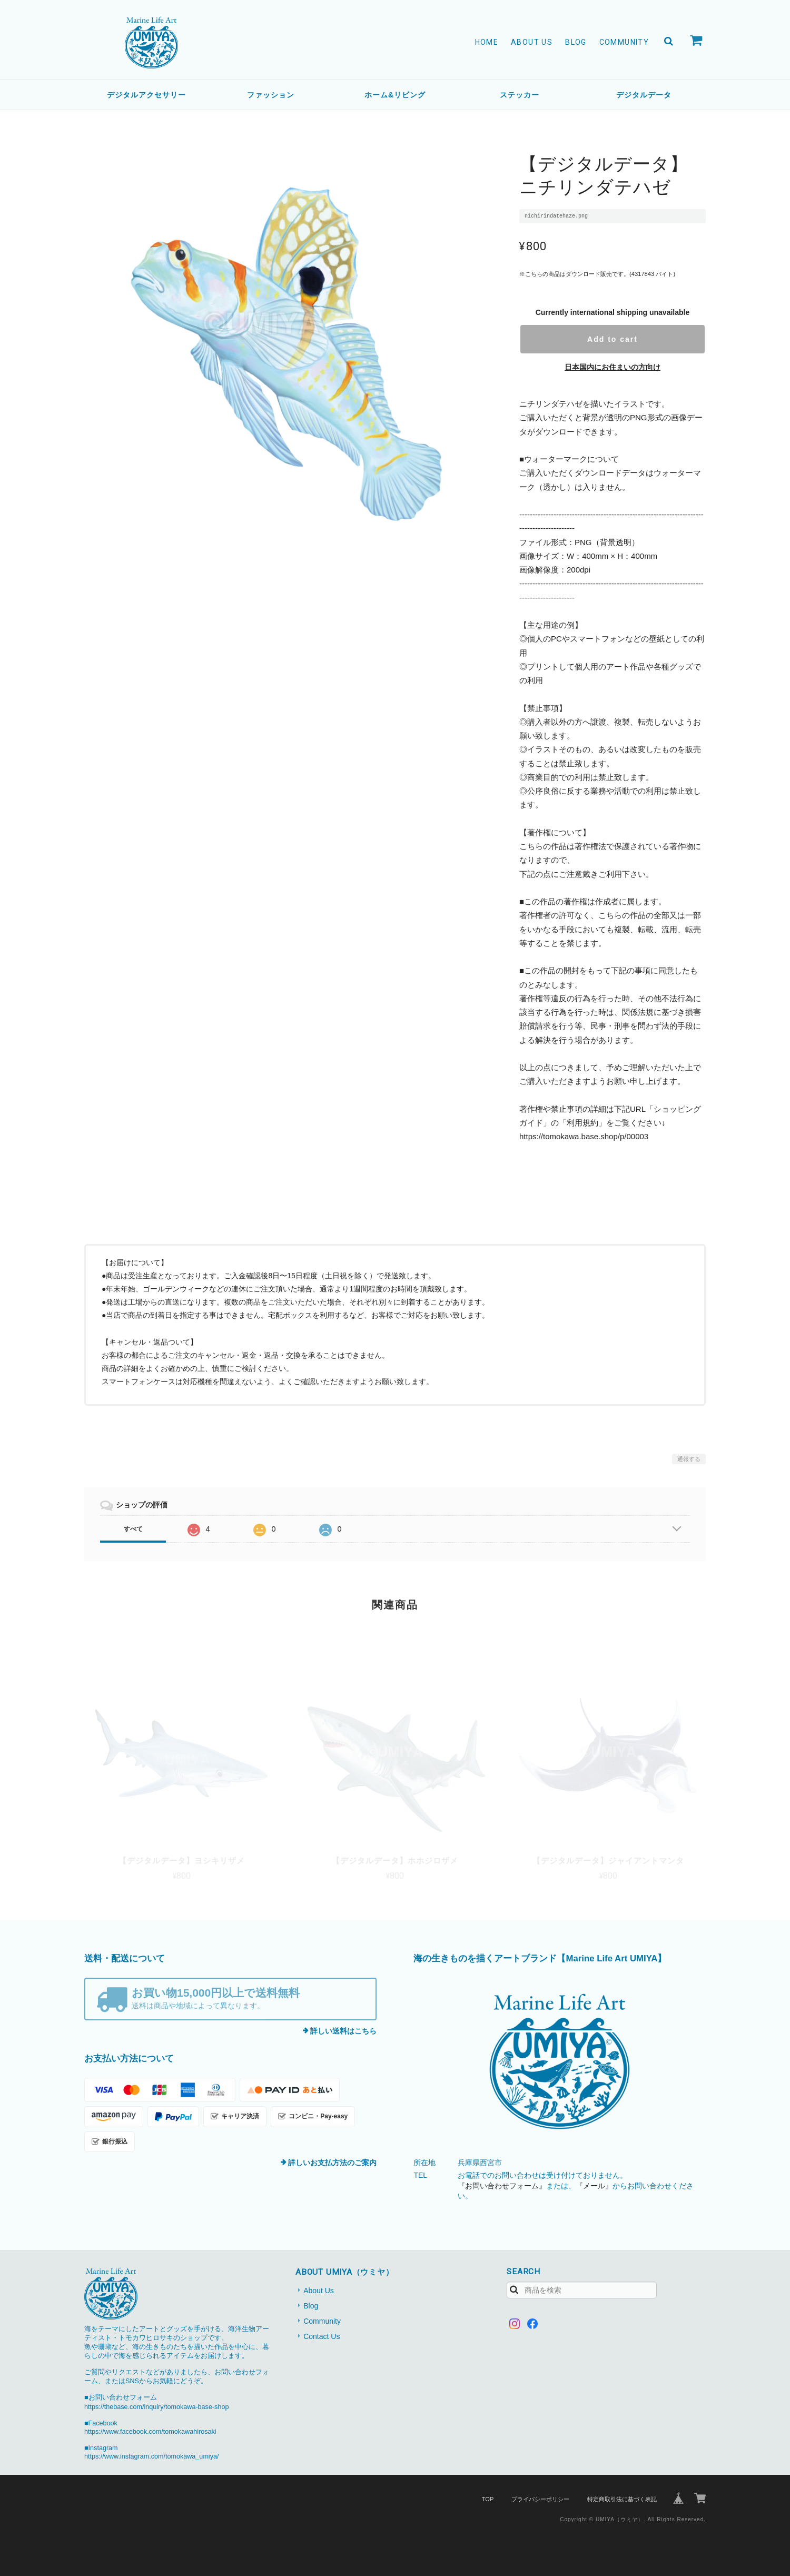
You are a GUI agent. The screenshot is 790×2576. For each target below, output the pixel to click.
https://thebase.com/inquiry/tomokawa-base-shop (156, 2407)
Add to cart (612, 339)
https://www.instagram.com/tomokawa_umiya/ (151, 2456)
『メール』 (594, 2186)
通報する (688, 1459)
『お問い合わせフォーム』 (502, 2186)
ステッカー (519, 95)
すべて (133, 1529)
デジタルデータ (643, 95)
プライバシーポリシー (540, 2499)
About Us (531, 42)
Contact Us (321, 2336)
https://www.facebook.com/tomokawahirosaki (150, 2431)
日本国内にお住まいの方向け (612, 367)
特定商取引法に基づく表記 (622, 2499)
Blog (576, 42)
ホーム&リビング (395, 95)
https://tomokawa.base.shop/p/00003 (583, 1136)
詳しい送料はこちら (343, 2031)
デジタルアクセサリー (146, 95)
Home (487, 42)
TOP (487, 2499)
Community (624, 42)
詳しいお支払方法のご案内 (332, 2162)
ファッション (270, 95)
